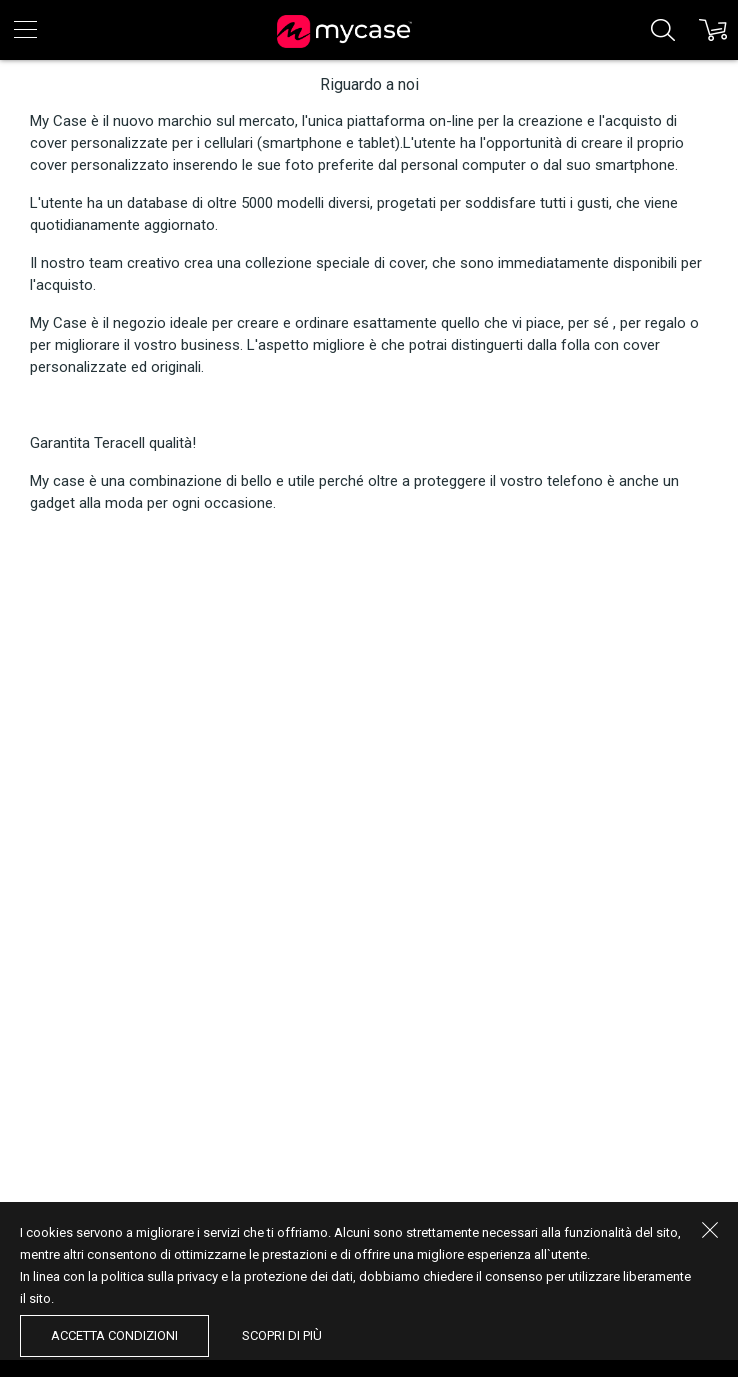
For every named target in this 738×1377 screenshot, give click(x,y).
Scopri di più (282, 1335)
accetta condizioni (114, 1335)
